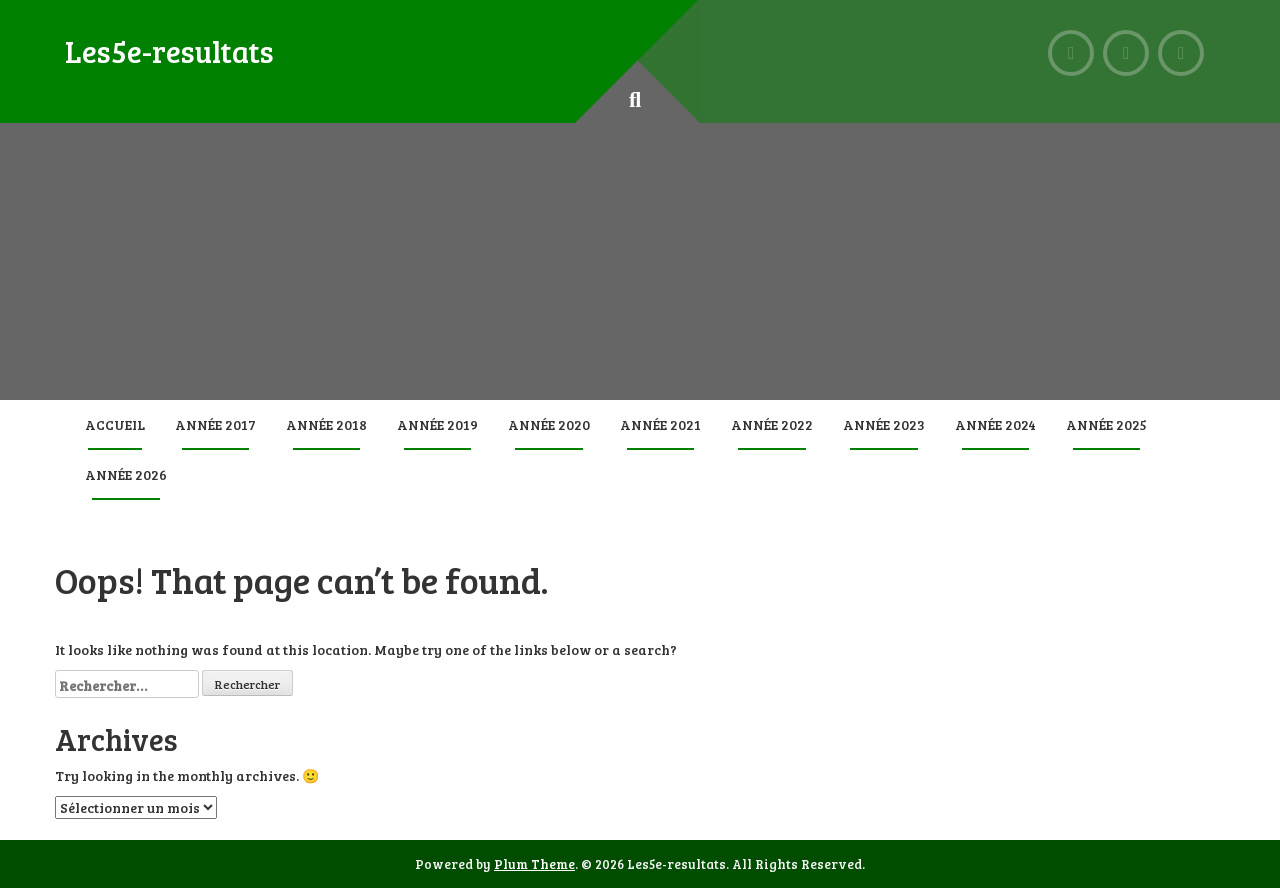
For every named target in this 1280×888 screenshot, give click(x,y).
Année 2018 (326, 424)
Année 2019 (437, 424)
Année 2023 (884, 424)
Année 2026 (126, 474)
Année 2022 (772, 424)
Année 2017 (215, 424)
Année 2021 (660, 424)
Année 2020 (549, 424)
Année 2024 (995, 424)
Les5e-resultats (169, 51)
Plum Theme (534, 864)
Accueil (115, 424)
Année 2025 (1106, 424)
